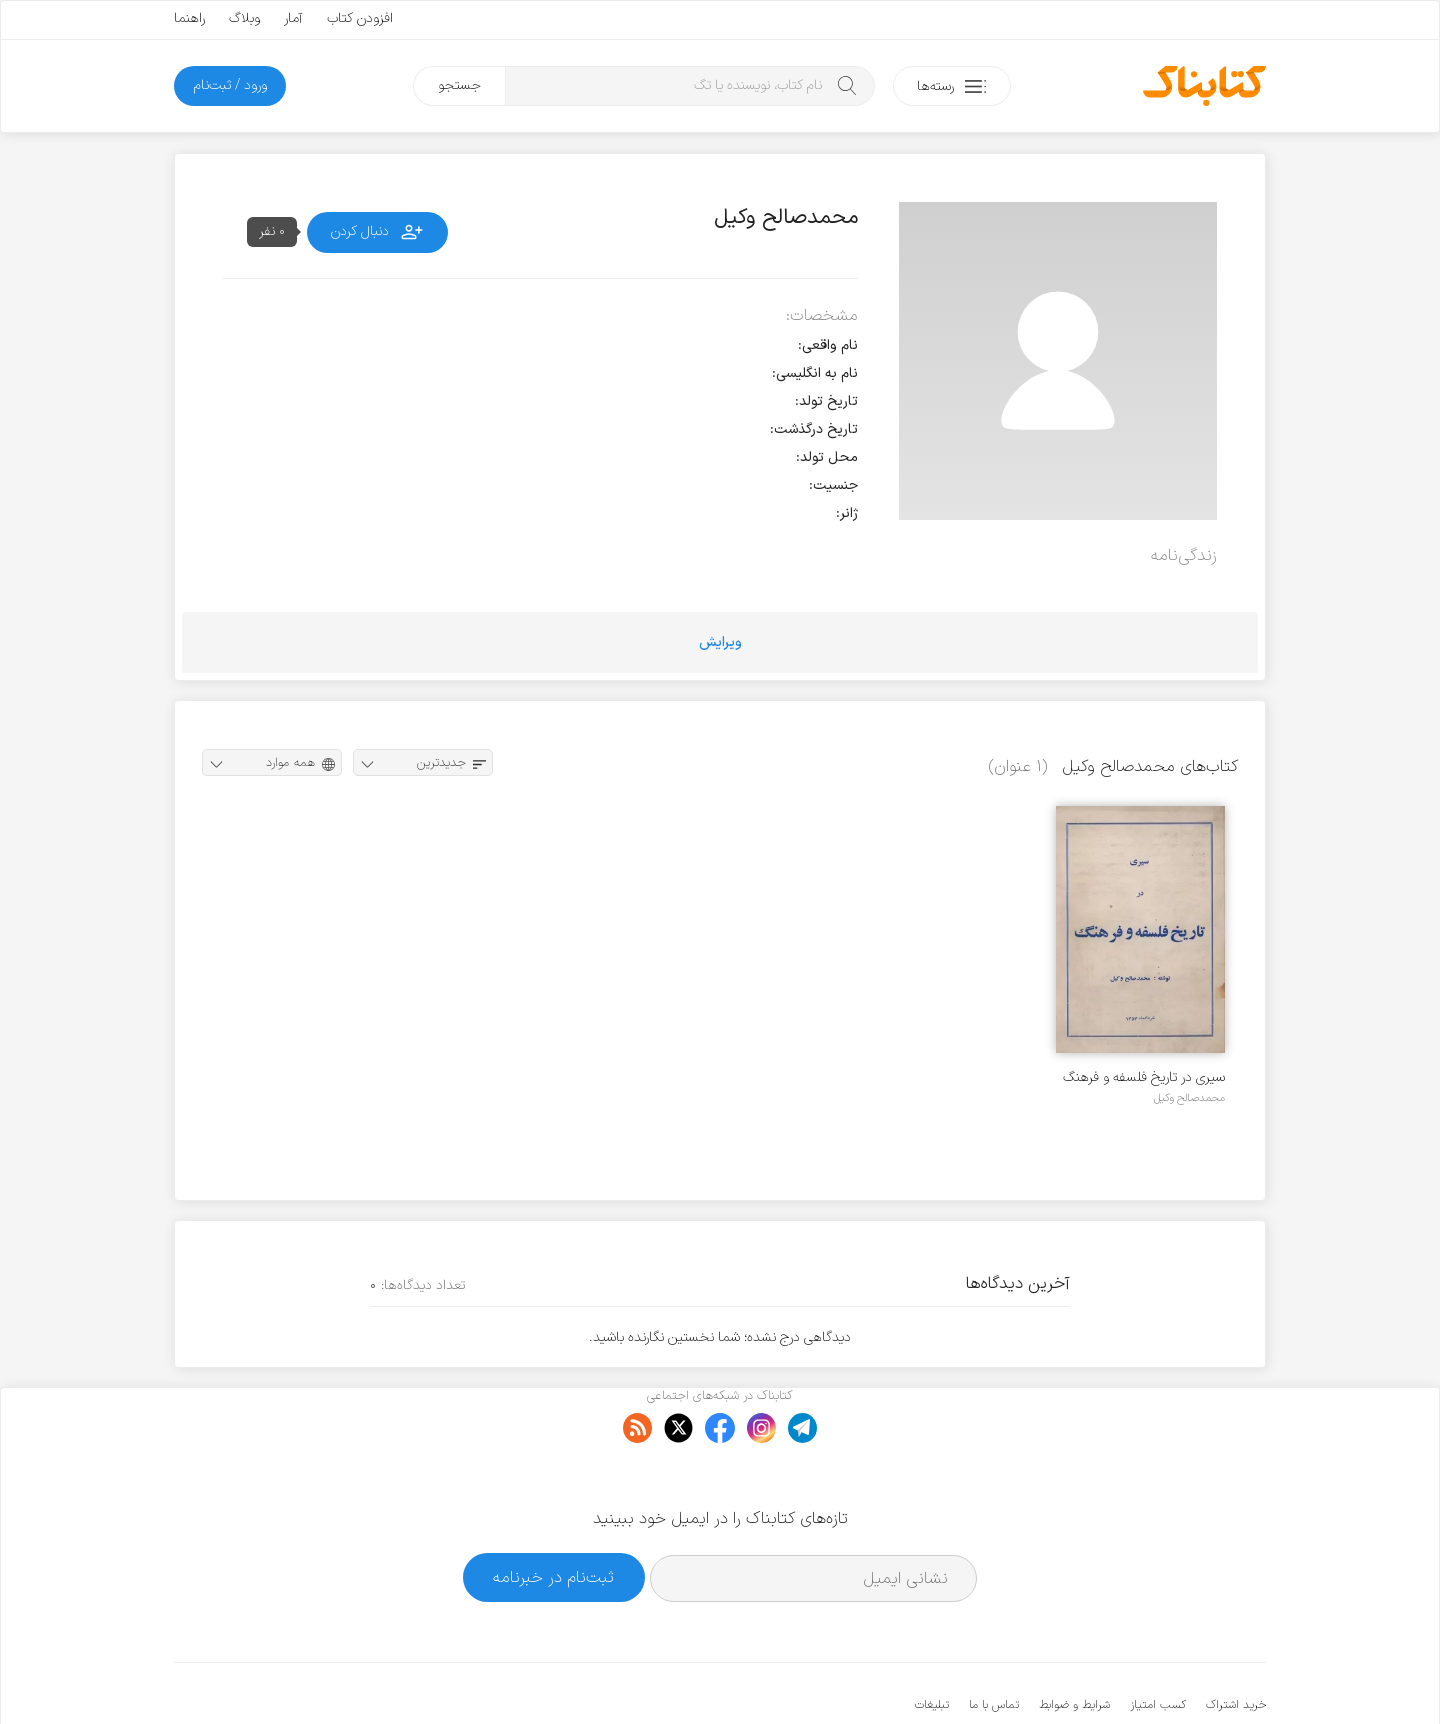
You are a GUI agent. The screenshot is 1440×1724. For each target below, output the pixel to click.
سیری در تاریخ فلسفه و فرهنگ (1144, 1077)
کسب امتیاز (1158, 1644)
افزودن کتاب (360, 18)
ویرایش (720, 642)
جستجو (459, 85)
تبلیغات (932, 1644)
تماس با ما (994, 1644)
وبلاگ (244, 18)
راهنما (189, 18)
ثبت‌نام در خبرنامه (553, 1516)
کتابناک (1160, 1675)
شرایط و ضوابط (1074, 1644)
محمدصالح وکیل (1189, 1098)
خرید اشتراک (1236, 1644)
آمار (293, 18)
